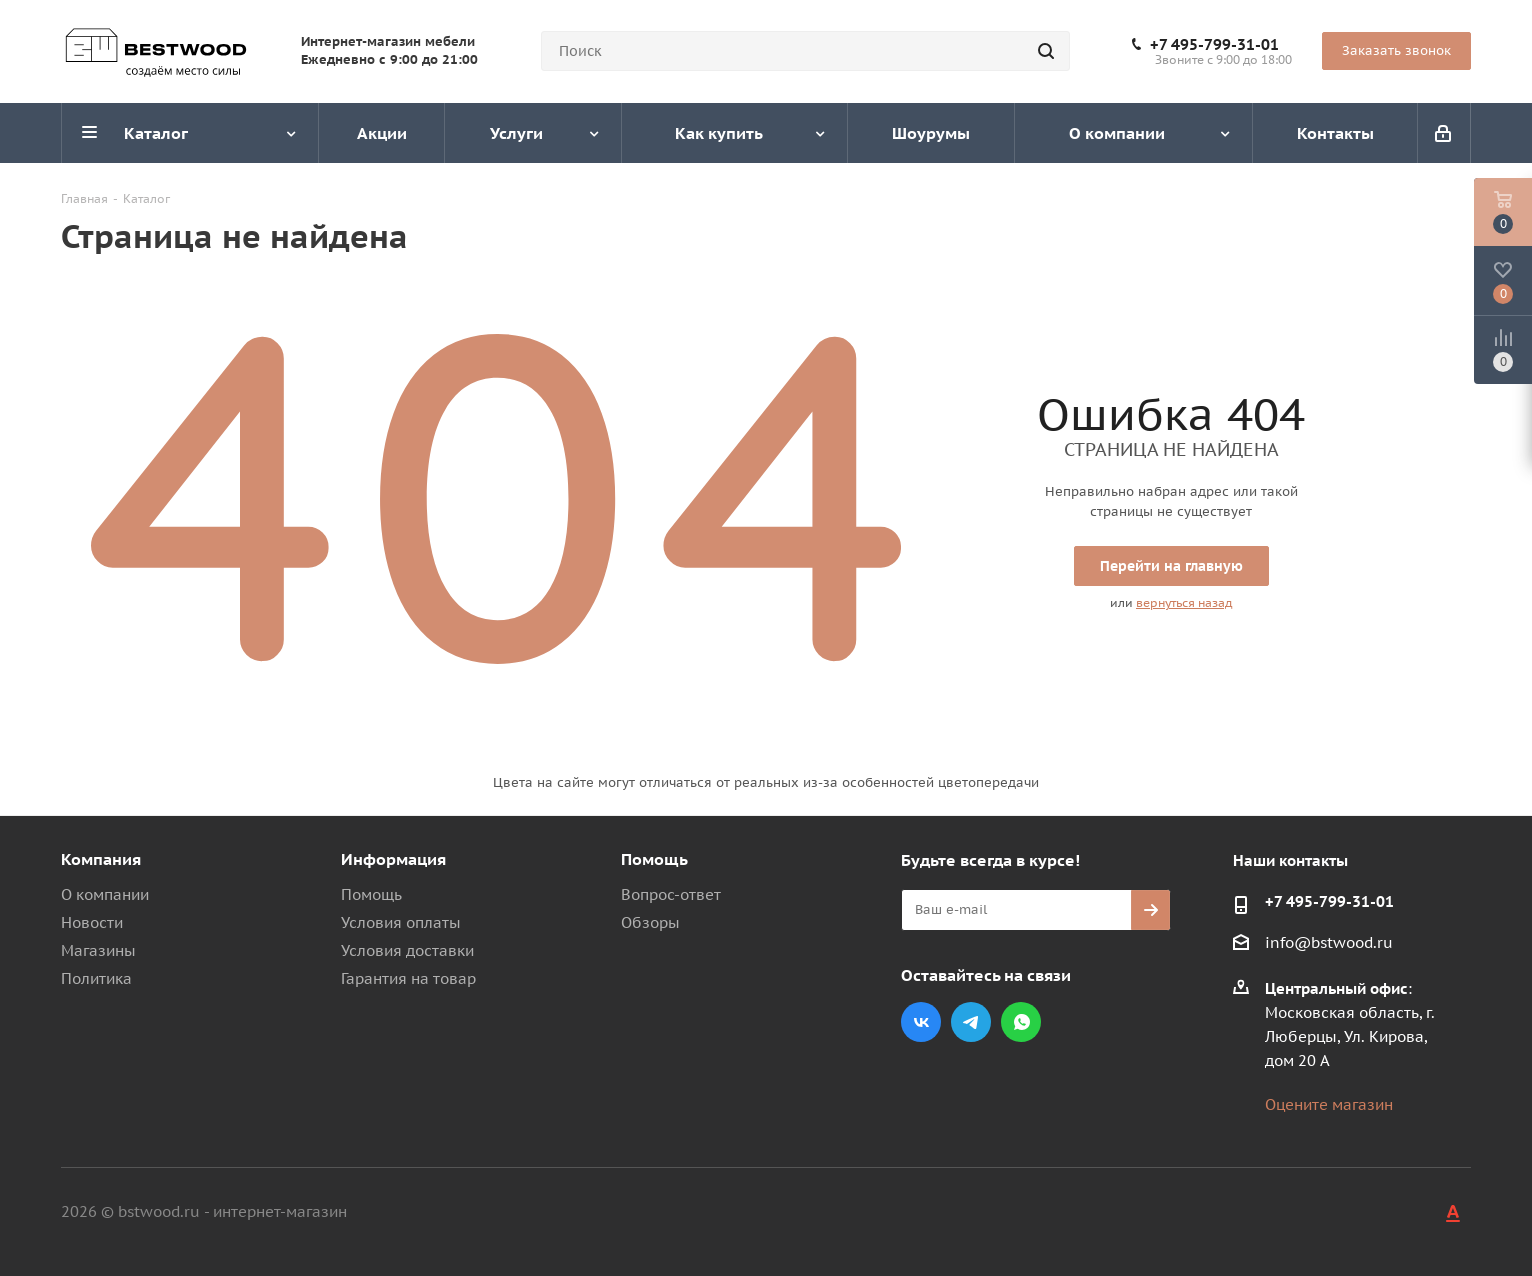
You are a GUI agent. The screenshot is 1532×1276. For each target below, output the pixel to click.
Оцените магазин (1329, 1104)
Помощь (371, 894)
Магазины (98, 950)
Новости (92, 922)
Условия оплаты (401, 922)
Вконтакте (921, 1022)
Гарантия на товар (408, 978)
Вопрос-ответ (671, 894)
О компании (105, 894)
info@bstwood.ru (1329, 942)
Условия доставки (407, 950)
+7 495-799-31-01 (1214, 45)
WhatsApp (1021, 1022)
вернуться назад (1184, 602)
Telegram (971, 1022)
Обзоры (650, 922)
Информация (393, 859)
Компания (101, 859)
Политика (96, 978)
